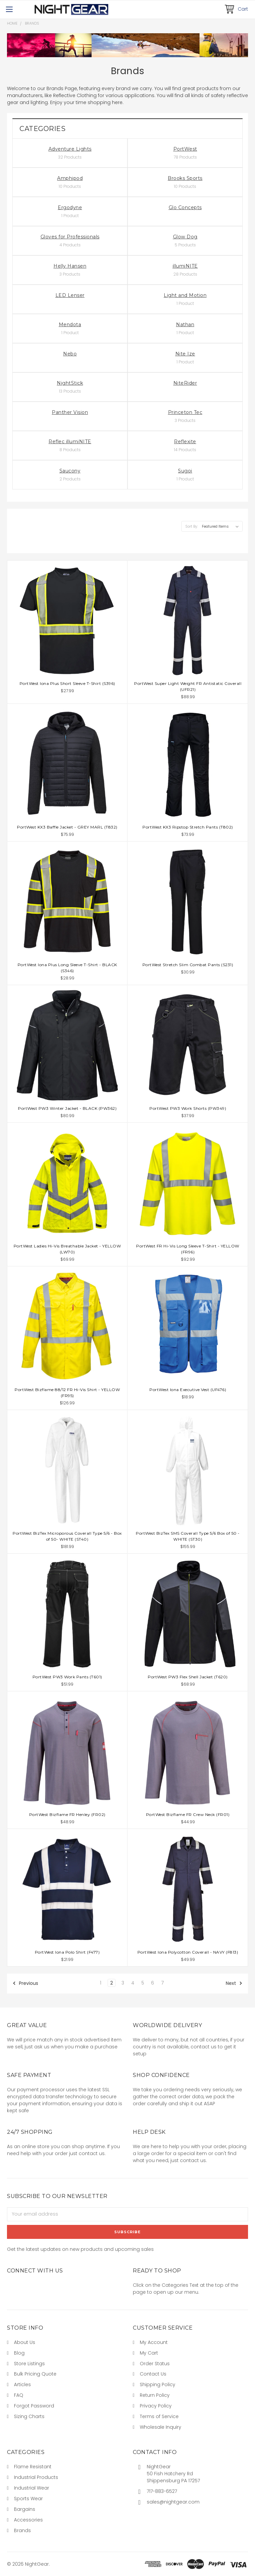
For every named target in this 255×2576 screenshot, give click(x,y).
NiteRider (185, 383)
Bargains (24, 2509)
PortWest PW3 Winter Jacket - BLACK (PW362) (67, 1108)
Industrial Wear (31, 2488)
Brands (32, 23)
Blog (19, 2353)
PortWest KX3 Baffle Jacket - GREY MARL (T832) (67, 827)
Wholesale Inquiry (160, 2427)
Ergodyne (70, 207)
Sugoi (185, 471)
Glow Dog (185, 237)
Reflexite (185, 442)
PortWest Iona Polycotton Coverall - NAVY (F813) (187, 1952)
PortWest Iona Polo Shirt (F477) (67, 1952)
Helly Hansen (69, 266)
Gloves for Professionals (70, 237)
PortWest (185, 149)
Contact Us (153, 2374)
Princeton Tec (185, 412)
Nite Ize (185, 354)
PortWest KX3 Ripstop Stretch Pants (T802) (187, 827)
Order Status (155, 2363)
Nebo (70, 354)
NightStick (70, 383)
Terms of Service (159, 2416)
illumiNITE (185, 266)
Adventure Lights (70, 149)
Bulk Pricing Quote (35, 2374)
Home (12, 23)
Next (234, 1983)
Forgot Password (34, 2405)
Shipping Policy (157, 2384)
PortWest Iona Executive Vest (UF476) (187, 1389)
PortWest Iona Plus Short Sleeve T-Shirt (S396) (67, 683)
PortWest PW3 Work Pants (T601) (67, 1676)
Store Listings (29, 2363)
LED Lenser (70, 295)
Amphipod (70, 178)
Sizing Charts (29, 2416)
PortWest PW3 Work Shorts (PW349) (187, 1108)
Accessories (28, 2519)
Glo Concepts (185, 207)
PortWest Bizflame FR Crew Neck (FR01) (188, 1814)
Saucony (70, 471)
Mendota (70, 324)
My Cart (149, 2353)
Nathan (185, 324)
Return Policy (155, 2395)
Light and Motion (185, 295)
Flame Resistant (32, 2466)
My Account (154, 2342)
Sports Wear (28, 2498)
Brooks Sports (185, 178)
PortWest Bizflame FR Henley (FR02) (67, 1814)
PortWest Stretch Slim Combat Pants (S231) (187, 964)
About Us (24, 2342)
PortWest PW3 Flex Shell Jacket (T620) (188, 1676)
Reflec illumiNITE (69, 442)
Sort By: (191, 526)
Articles (22, 2384)
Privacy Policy (156, 2405)
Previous (25, 1983)
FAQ (18, 2395)
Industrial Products (36, 2477)
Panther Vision (70, 412)
